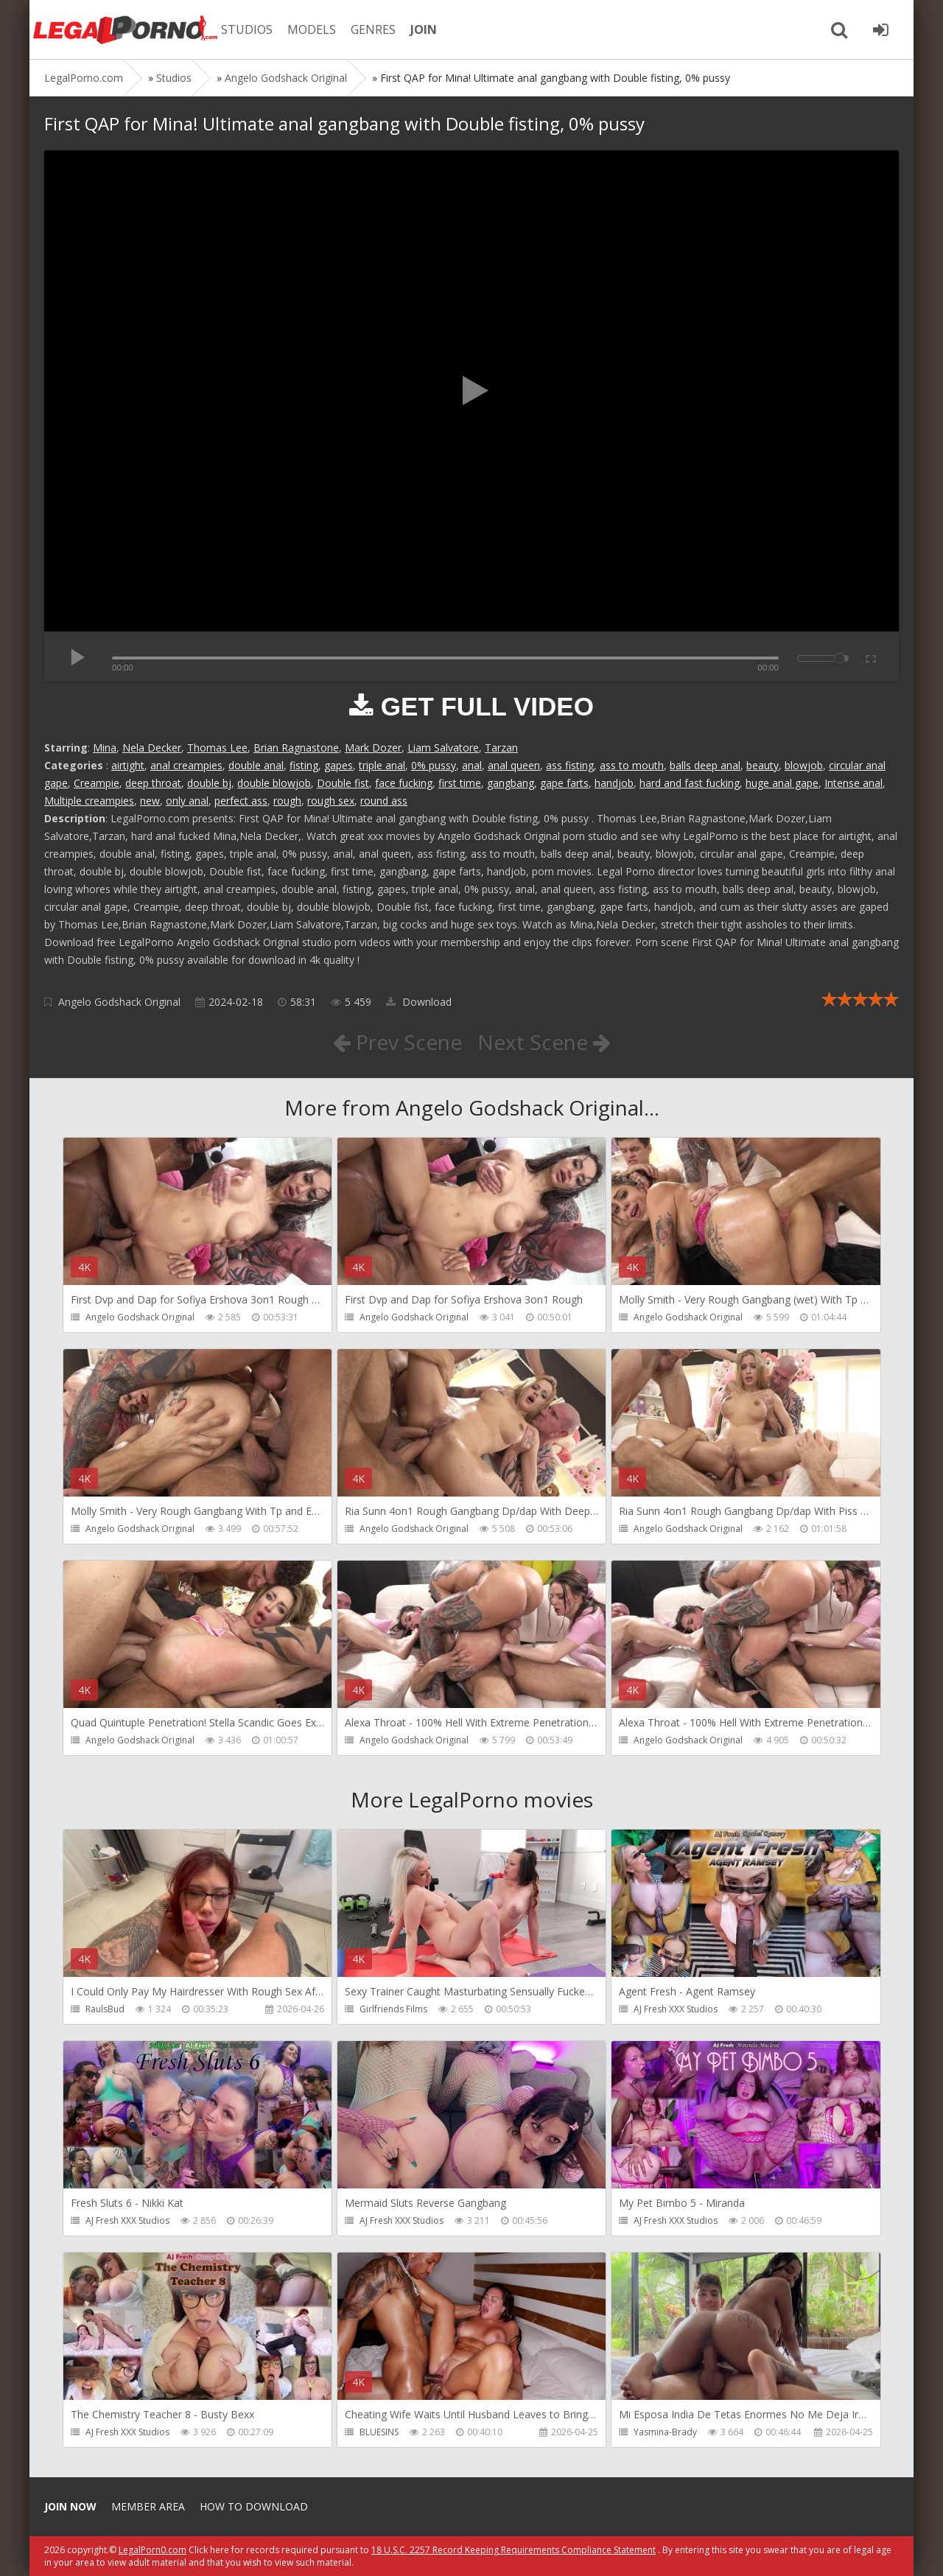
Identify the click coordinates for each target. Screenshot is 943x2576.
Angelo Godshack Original (119, 1002)
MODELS (311, 29)
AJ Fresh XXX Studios (676, 2009)
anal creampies (186, 765)
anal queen (514, 765)
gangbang (510, 783)
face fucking (403, 783)
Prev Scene (397, 1042)
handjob (614, 783)
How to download (254, 2506)
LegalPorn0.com (152, 2550)
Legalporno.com (125, 29)
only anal (187, 801)
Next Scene (544, 1042)
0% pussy (433, 765)
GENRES (373, 29)
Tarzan (501, 748)
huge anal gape (782, 783)
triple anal (382, 765)
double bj (209, 783)
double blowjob (274, 783)
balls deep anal (705, 765)
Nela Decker (151, 748)
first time (459, 783)
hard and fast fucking (689, 783)
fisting (304, 765)
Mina (104, 748)
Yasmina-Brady (665, 2432)
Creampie (96, 783)
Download (419, 1002)
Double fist (343, 783)
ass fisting (570, 765)
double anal (256, 765)
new (150, 801)
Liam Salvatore (443, 748)
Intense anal (853, 783)
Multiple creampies (89, 801)
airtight (127, 765)
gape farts (564, 783)
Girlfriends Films (393, 2009)
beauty (762, 765)
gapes (338, 765)
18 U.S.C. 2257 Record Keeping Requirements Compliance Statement (513, 2550)
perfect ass (240, 801)
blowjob (804, 765)
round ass (383, 801)
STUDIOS (247, 29)
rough (287, 801)
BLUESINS (379, 2432)
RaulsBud (105, 2009)
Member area (148, 2506)
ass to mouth (632, 765)
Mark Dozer (373, 748)
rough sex (330, 801)
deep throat (153, 783)
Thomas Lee (217, 748)
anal (472, 765)
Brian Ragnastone (296, 748)
